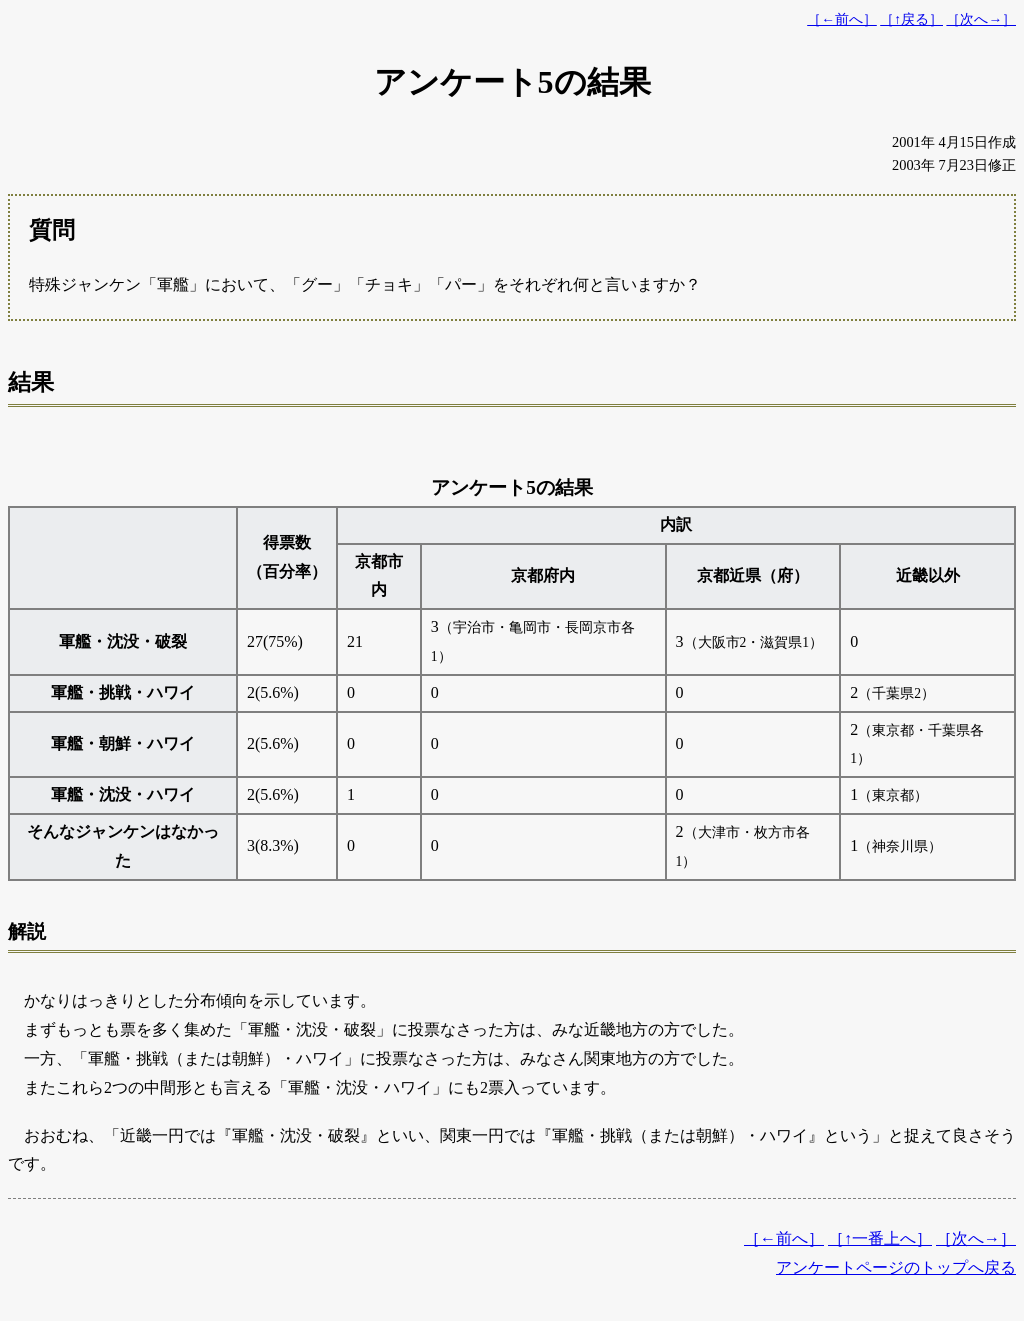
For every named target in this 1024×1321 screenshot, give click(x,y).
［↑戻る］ (911, 19)
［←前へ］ (842, 19)
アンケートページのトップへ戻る (896, 1267)
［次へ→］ (981, 19)
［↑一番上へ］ (880, 1238)
